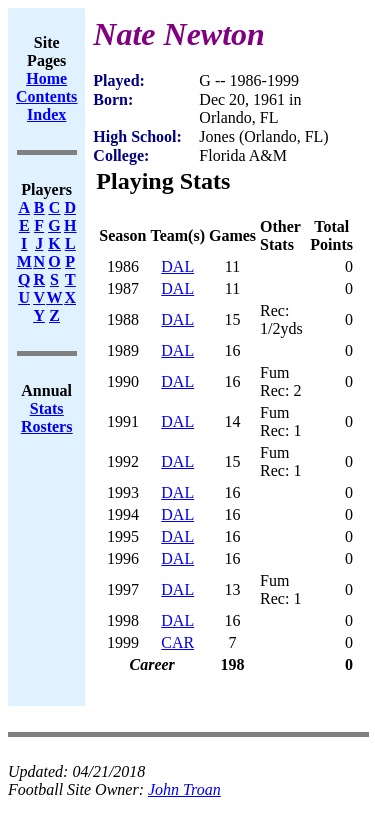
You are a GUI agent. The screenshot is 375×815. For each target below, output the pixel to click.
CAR (177, 642)
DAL (177, 266)
